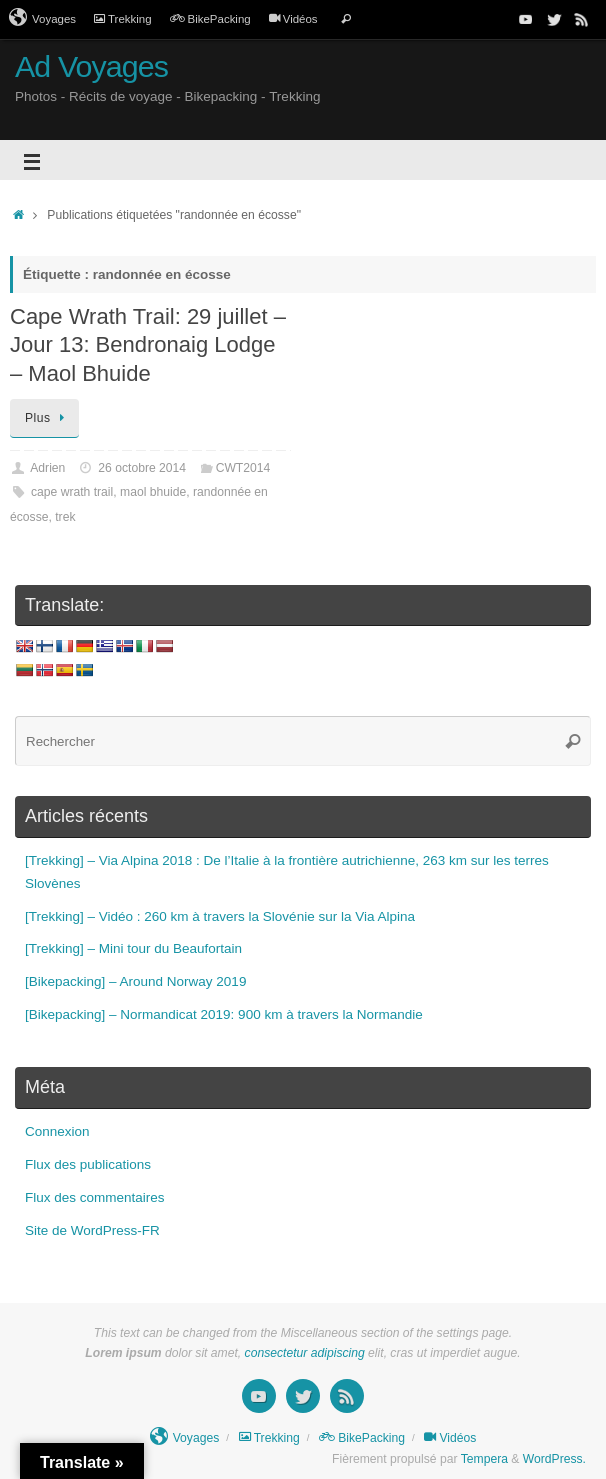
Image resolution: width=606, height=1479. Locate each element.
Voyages (42, 18)
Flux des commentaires (95, 1197)
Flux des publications (88, 1164)
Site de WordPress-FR (92, 1230)
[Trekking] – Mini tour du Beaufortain (133, 948)
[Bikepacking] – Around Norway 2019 (135, 981)
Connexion (57, 1131)
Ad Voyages (91, 66)
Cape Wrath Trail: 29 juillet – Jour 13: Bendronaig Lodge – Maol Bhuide (148, 345)
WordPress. (554, 1459)
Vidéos (293, 19)
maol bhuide (153, 492)
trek (65, 517)
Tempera (484, 1459)
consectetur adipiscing (305, 1353)
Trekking (123, 19)
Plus (48, 418)
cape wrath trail (72, 492)
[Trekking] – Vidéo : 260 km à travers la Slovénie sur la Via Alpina (220, 916)
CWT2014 (243, 468)
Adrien (47, 468)
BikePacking (210, 19)
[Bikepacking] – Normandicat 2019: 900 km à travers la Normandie (224, 1014)
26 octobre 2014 (142, 468)
